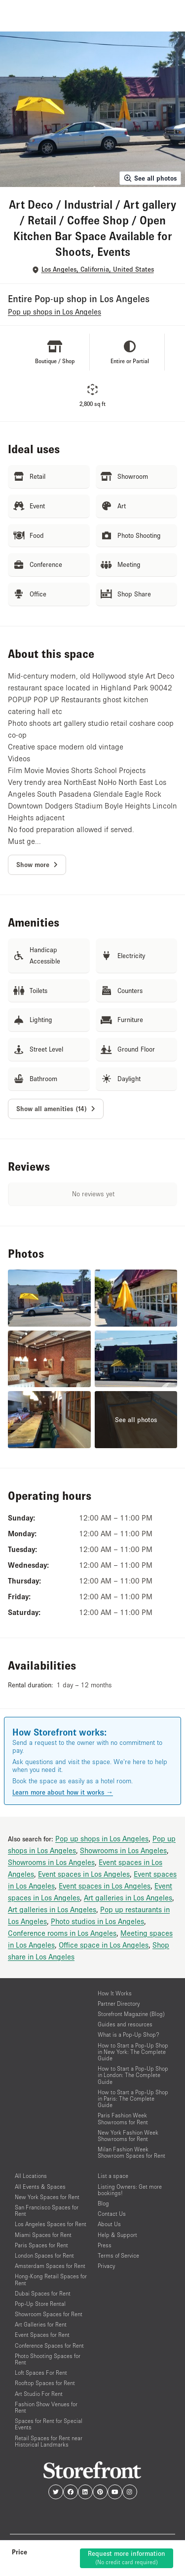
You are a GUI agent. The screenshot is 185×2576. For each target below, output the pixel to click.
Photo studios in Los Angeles (97, 1921)
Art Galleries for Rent (41, 2324)
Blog (103, 2203)
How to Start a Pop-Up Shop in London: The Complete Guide (133, 2074)
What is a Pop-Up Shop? (128, 2034)
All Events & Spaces (40, 2186)
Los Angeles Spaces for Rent (50, 2224)
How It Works (115, 1993)
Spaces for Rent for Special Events (48, 2424)
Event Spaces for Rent (42, 2334)
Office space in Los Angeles (103, 1944)
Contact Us (112, 2213)
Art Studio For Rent (39, 2393)
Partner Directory (119, 2003)
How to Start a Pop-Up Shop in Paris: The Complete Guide (133, 2098)
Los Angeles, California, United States (97, 269)
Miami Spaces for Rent (43, 2235)
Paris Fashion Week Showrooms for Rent (123, 2118)
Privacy (106, 2266)
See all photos (150, 178)
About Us (109, 2224)
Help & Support (117, 2235)
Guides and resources (125, 2024)
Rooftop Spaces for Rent (45, 2383)
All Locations (31, 2176)
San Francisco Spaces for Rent (46, 2210)
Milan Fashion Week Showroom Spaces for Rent (131, 2152)
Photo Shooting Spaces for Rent (47, 2359)
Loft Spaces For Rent (41, 2372)
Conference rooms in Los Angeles (62, 1932)
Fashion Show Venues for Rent (46, 2407)
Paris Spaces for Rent (41, 2245)
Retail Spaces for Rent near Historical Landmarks (48, 2441)
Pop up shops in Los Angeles (101, 1838)
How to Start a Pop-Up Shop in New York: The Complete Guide (133, 2051)
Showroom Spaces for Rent (48, 2314)
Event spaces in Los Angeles (84, 1873)
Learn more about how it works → (62, 1792)
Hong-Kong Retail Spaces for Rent (51, 2279)
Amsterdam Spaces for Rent (50, 2266)
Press (104, 2245)
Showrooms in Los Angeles (123, 1850)
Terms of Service (118, 2255)
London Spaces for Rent (44, 2255)
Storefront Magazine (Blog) (131, 2014)
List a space (113, 2176)
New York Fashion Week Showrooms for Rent (128, 2135)
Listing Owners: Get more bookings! (130, 2189)
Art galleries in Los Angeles (128, 1897)
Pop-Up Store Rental (40, 2303)
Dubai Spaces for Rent (43, 2293)
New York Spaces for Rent (47, 2197)
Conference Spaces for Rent (49, 2345)
